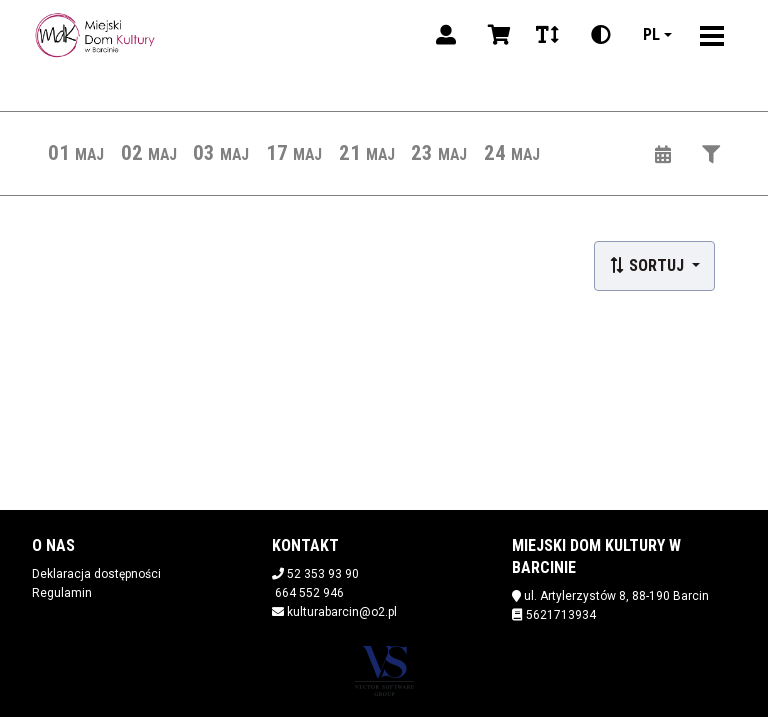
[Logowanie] (446, 35)
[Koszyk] (496, 35)
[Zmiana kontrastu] (601, 35)
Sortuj (648, 265)
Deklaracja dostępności (96, 574)
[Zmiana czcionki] (547, 35)
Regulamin (62, 593)
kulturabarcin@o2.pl (342, 612)
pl (651, 34)
